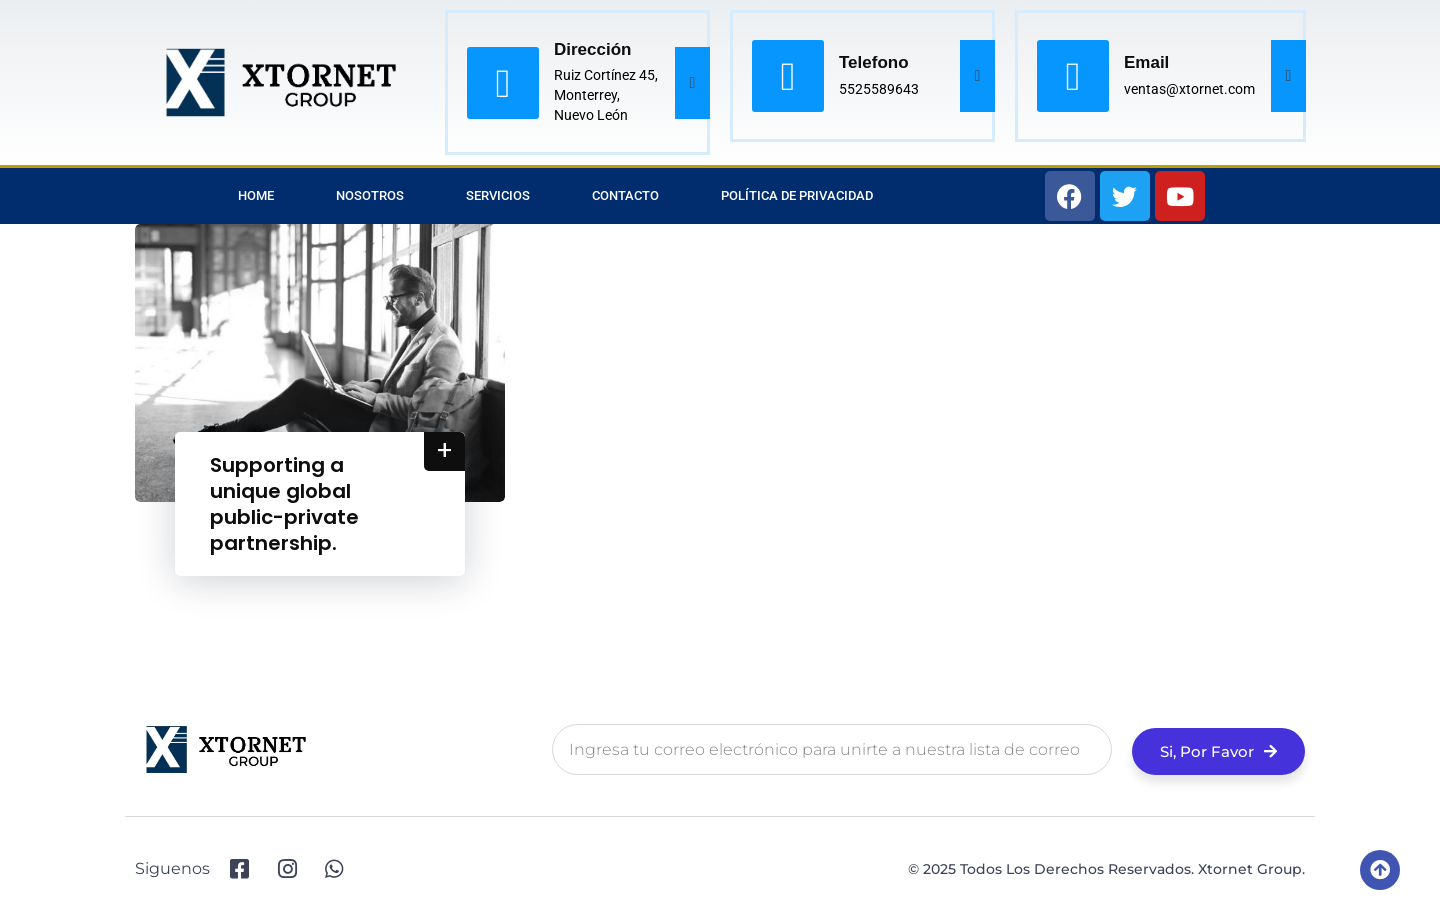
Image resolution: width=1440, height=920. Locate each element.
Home (256, 195)
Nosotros (370, 195)
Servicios (498, 195)
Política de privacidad (797, 195)
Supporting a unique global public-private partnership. (284, 504)
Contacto (625, 195)
